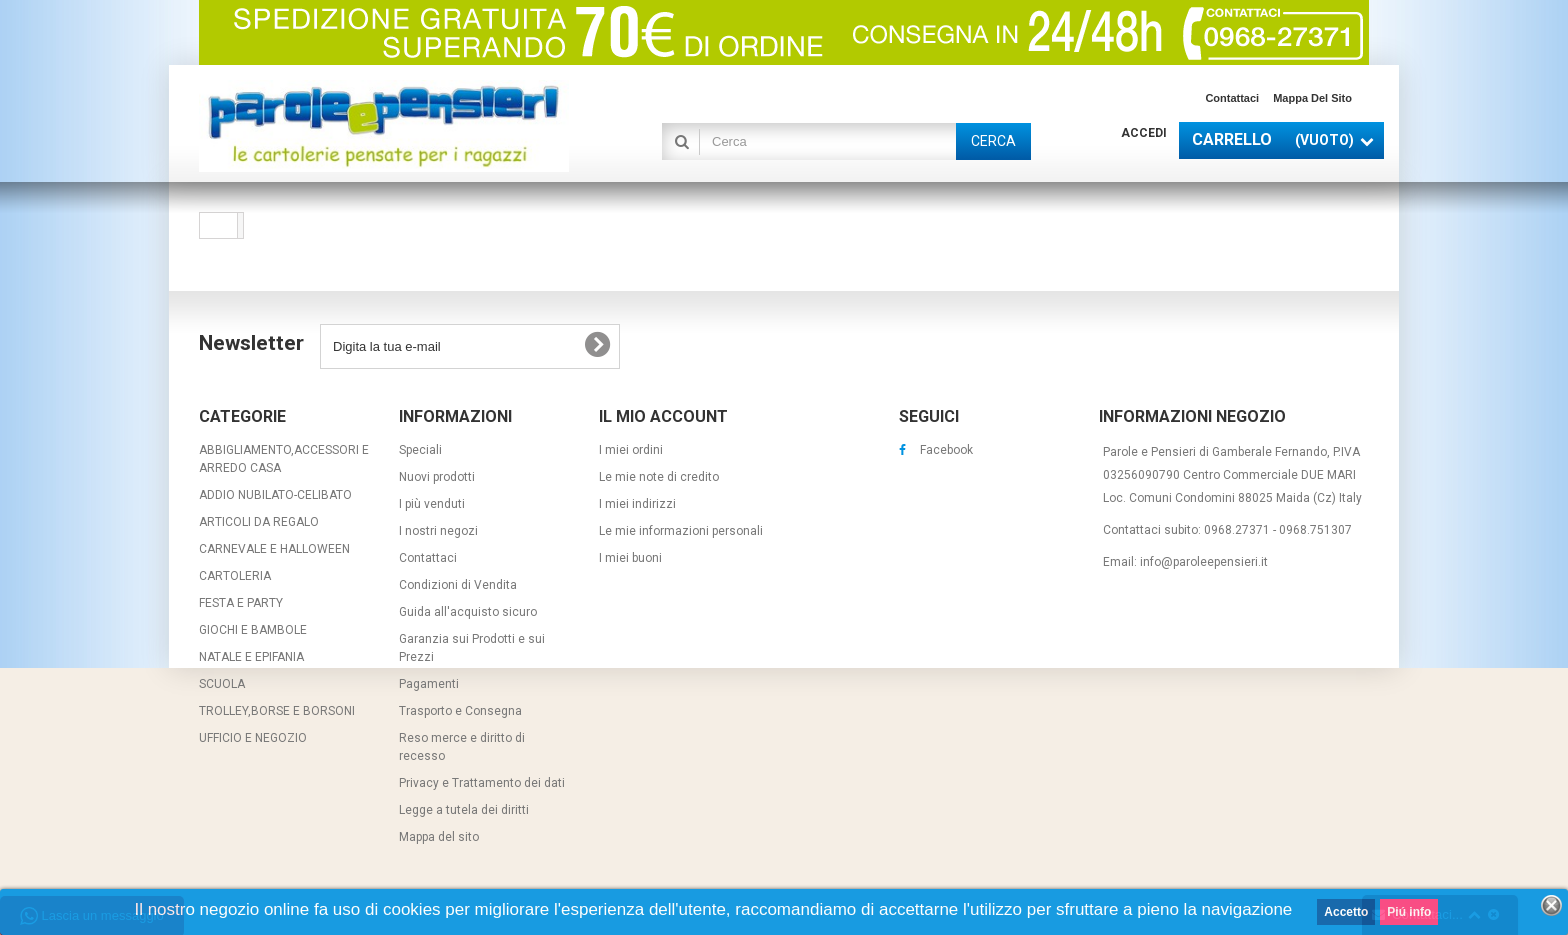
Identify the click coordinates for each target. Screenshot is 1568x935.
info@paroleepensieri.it (1204, 562)
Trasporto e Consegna (460, 711)
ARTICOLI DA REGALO (259, 522)
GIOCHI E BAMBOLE (253, 630)
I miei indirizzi (637, 504)
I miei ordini (631, 450)
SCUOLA (222, 684)
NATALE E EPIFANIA (251, 657)
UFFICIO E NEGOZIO (253, 738)
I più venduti (432, 504)
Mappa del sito (1312, 98)
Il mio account (663, 416)
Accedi (1144, 133)
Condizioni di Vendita (458, 585)
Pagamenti (429, 684)
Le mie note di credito (659, 477)
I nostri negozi (438, 531)
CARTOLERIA (235, 576)
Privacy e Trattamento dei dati (482, 783)
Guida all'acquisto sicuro (468, 612)
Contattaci (1232, 98)
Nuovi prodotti (437, 477)
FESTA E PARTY (241, 603)
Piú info (1409, 912)
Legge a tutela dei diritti (464, 810)
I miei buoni (630, 558)
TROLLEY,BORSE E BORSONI (277, 711)
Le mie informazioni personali (681, 531)
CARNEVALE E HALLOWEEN (274, 549)
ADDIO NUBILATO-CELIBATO (275, 495)
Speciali (420, 450)
